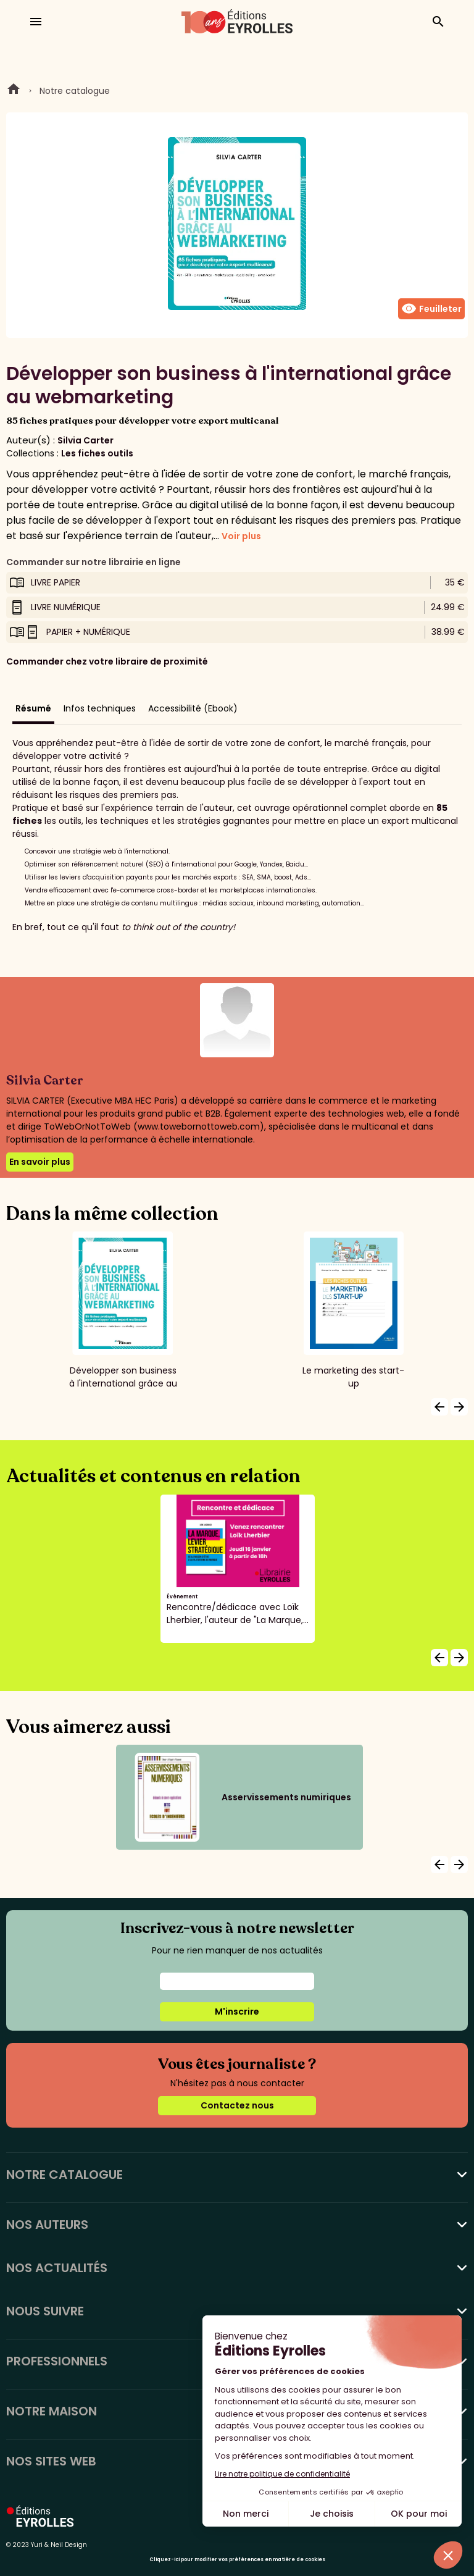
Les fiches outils (97, 453)
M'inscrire (237, 2011)
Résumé (33, 708)
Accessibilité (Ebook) (193, 708)
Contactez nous (237, 2105)
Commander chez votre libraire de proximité (107, 661)
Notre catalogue (75, 91)
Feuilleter (431, 308)
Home (13, 91)
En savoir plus (39, 1162)
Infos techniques (100, 708)
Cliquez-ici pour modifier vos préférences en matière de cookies (237, 2559)
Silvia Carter (85, 440)
